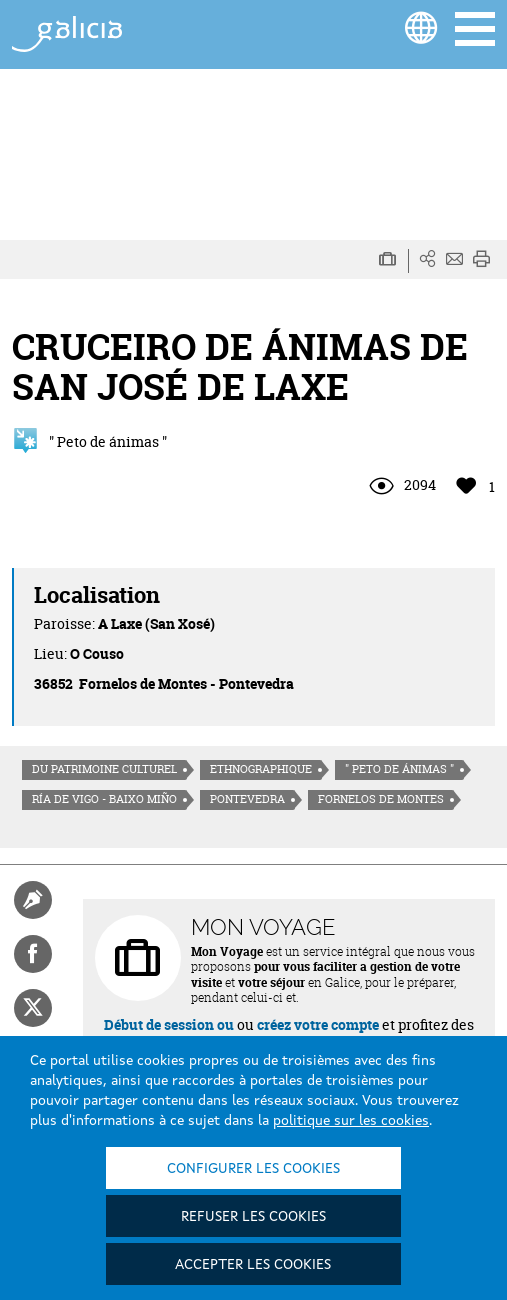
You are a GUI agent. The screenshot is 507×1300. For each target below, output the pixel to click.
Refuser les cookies (253, 1217)
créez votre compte (318, 1024)
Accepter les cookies (253, 1265)
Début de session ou (169, 1024)
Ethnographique (261, 769)
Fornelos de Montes (381, 799)
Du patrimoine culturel (104, 769)
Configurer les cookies (253, 1169)
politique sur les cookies (351, 1121)
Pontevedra (247, 799)
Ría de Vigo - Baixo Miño (104, 799)
